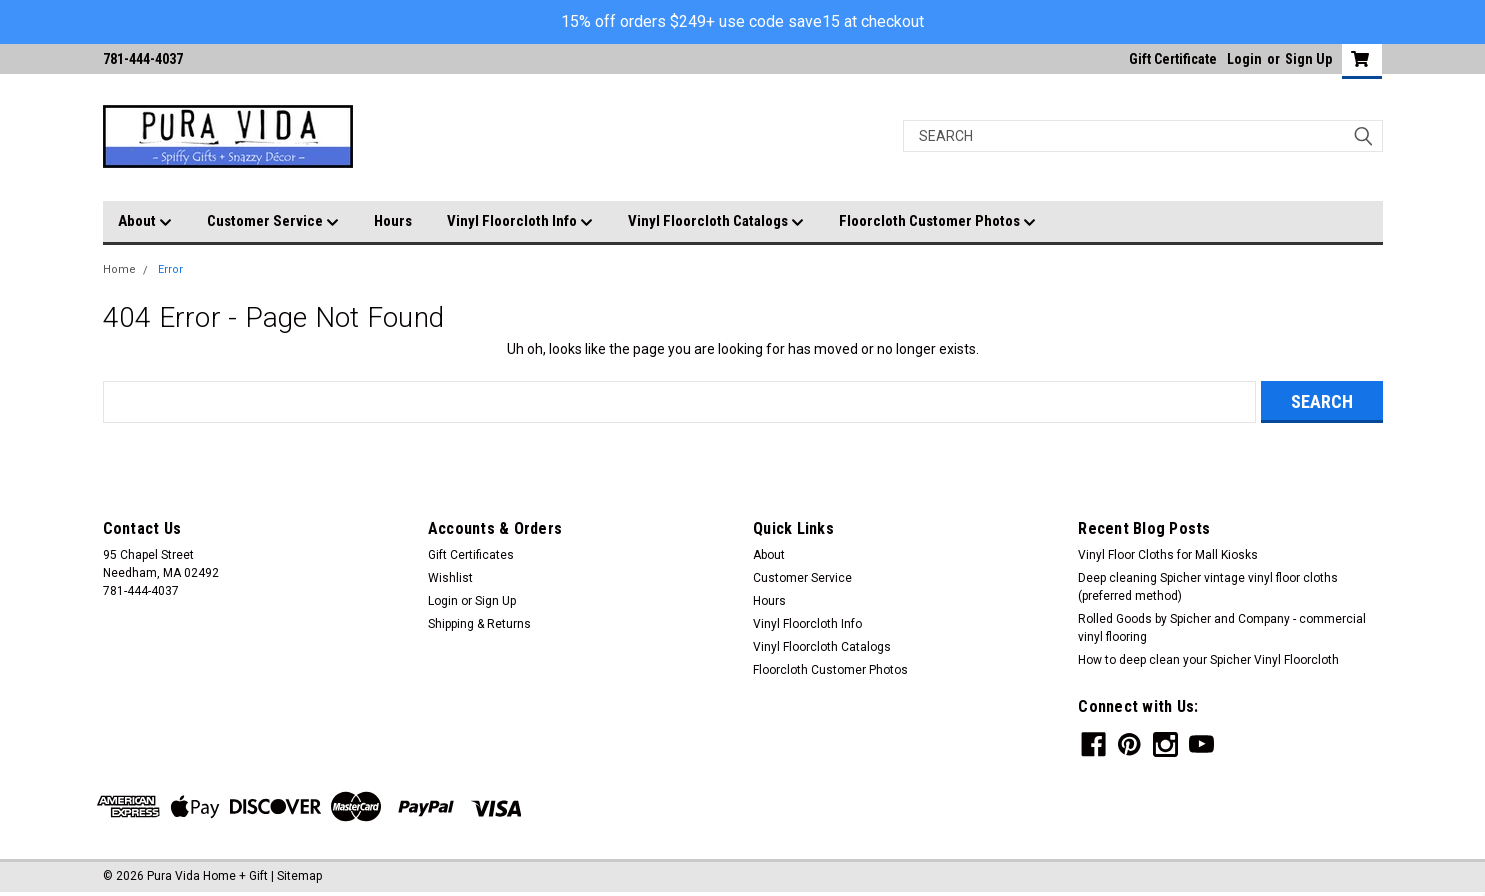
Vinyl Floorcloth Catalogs (716, 222)
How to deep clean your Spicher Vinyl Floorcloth (1208, 660)
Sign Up (1308, 59)
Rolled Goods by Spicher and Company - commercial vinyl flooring (1222, 628)
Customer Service (273, 222)
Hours (393, 221)
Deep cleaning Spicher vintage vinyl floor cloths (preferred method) (1208, 587)
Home (119, 269)
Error (170, 269)
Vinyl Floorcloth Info (520, 222)
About (145, 222)
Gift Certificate (1173, 59)
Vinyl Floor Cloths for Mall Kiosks (1168, 555)
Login (1244, 59)
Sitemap (299, 876)
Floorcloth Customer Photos (937, 222)
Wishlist (450, 578)
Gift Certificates (471, 555)
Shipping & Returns (479, 624)
